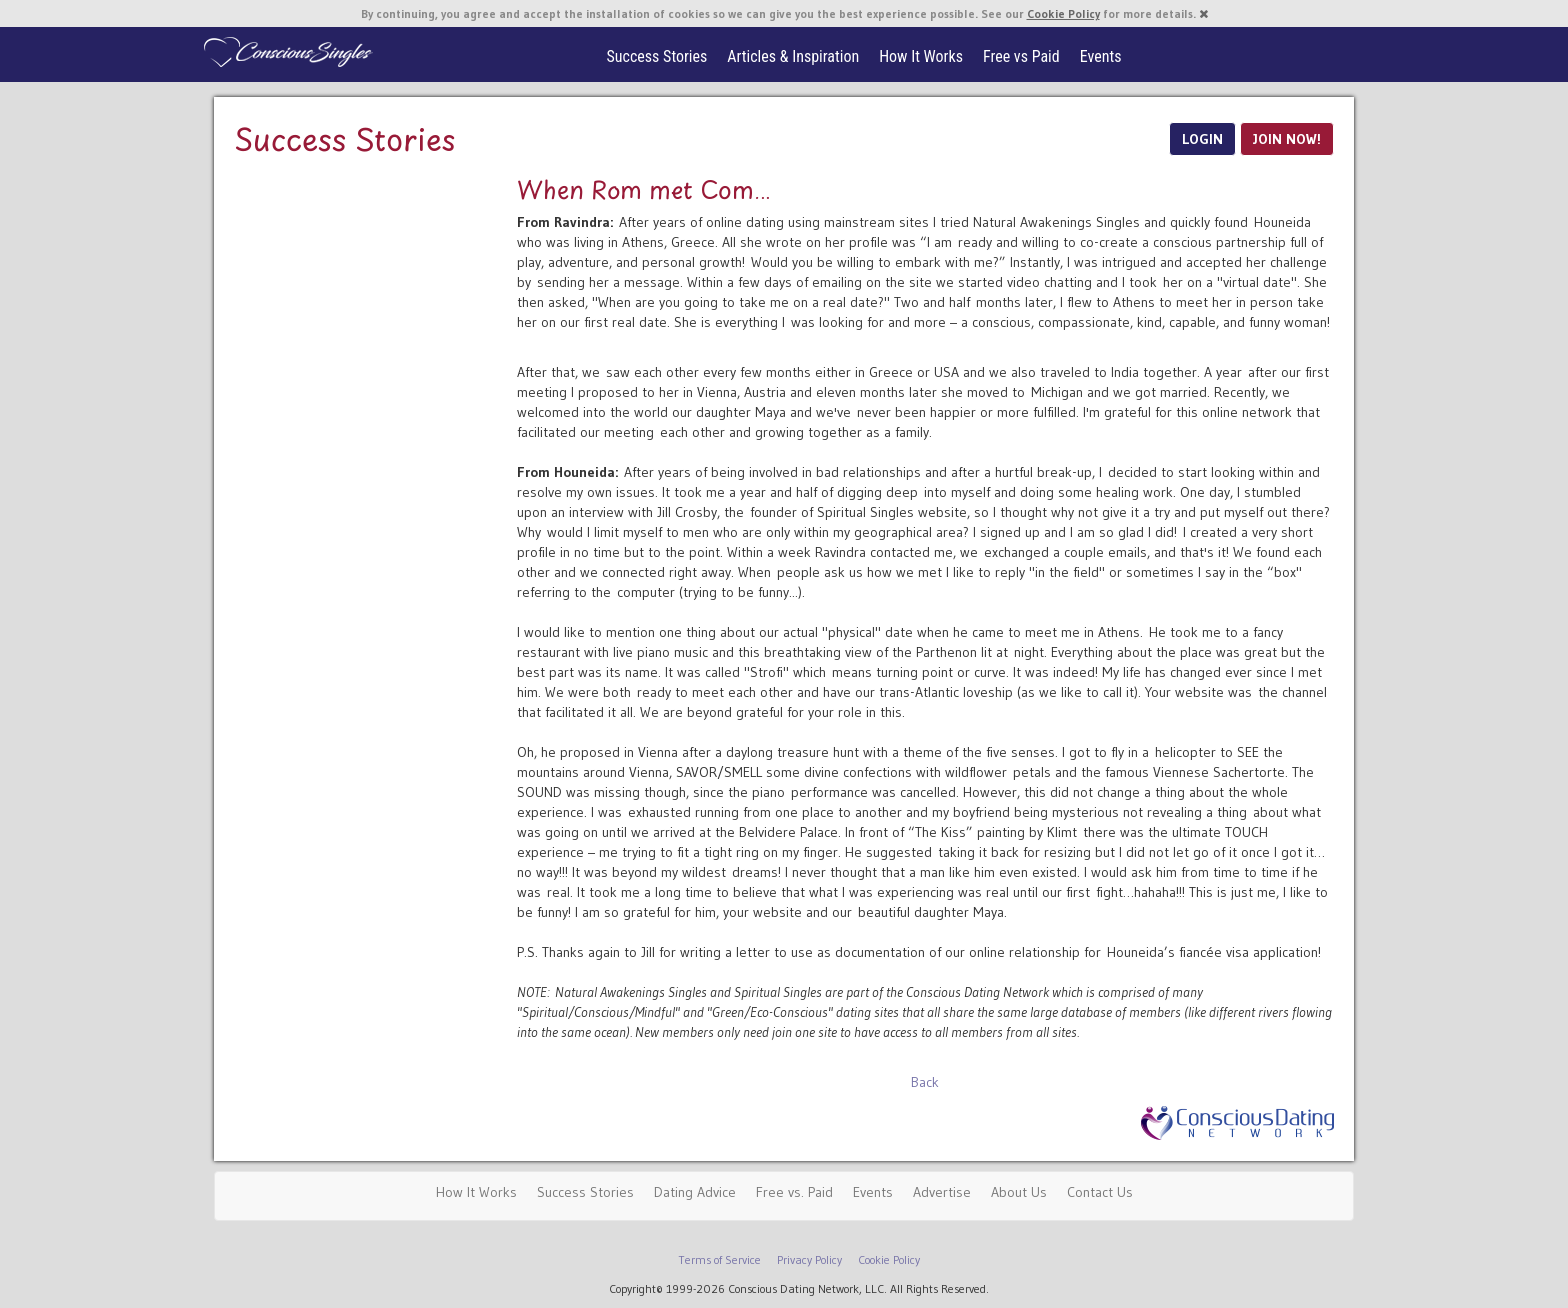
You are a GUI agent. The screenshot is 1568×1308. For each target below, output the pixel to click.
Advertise (942, 1192)
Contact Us (1100, 1192)
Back (925, 1082)
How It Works (921, 56)
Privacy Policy (809, 1259)
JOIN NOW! (1287, 139)
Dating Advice (695, 1192)
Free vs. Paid (794, 1192)
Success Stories (657, 56)
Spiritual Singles (286, 52)
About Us (1019, 1192)
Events (1101, 56)
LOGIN (1202, 139)
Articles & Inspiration (793, 56)
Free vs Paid (1021, 56)
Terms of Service (720, 1259)
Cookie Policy (1063, 13)
